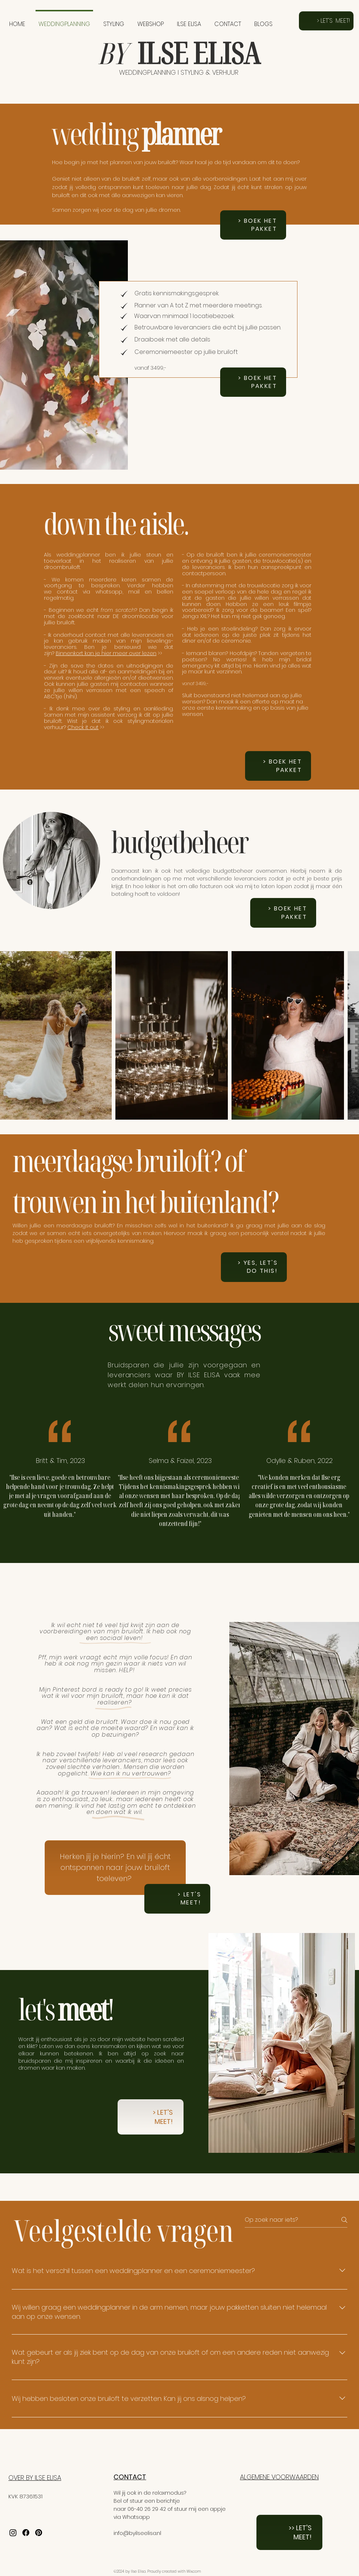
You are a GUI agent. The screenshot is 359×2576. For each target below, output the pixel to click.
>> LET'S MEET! (300, 2532)
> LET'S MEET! (163, 2117)
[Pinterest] (38, 2532)
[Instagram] (13, 2532)
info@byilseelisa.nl (137, 2533)
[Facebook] (25, 2532)
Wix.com (193, 2571)
